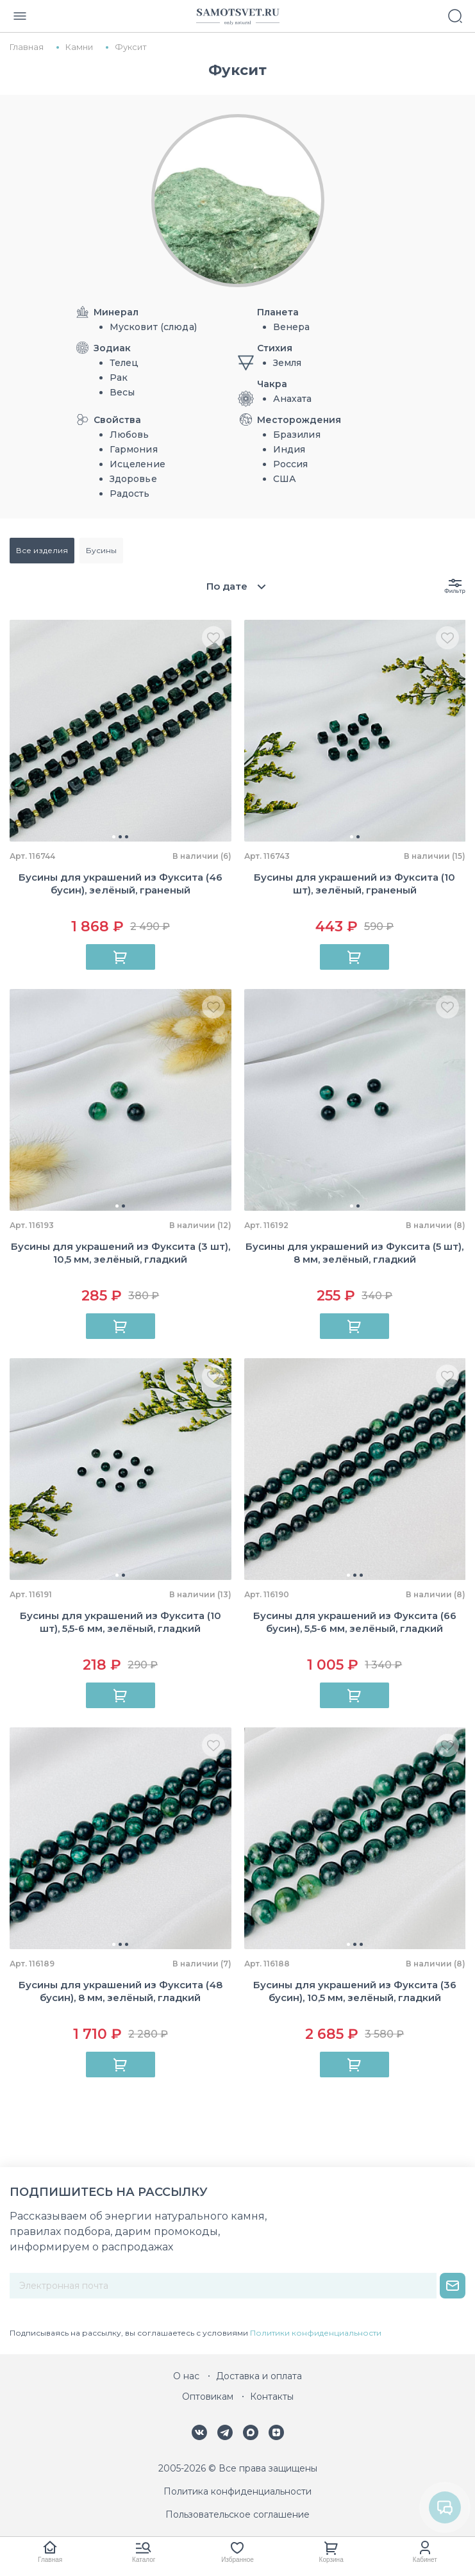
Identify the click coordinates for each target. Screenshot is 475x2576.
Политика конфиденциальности (237, 2491)
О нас (186, 2376)
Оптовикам (207, 2396)
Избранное (237, 2559)
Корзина (331, 2559)
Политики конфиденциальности (315, 2333)
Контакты (272, 2396)
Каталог (143, 2559)
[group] (120, 731)
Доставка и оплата (259, 2376)
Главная (50, 2559)
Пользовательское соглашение (237, 2514)
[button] (113, 836)
